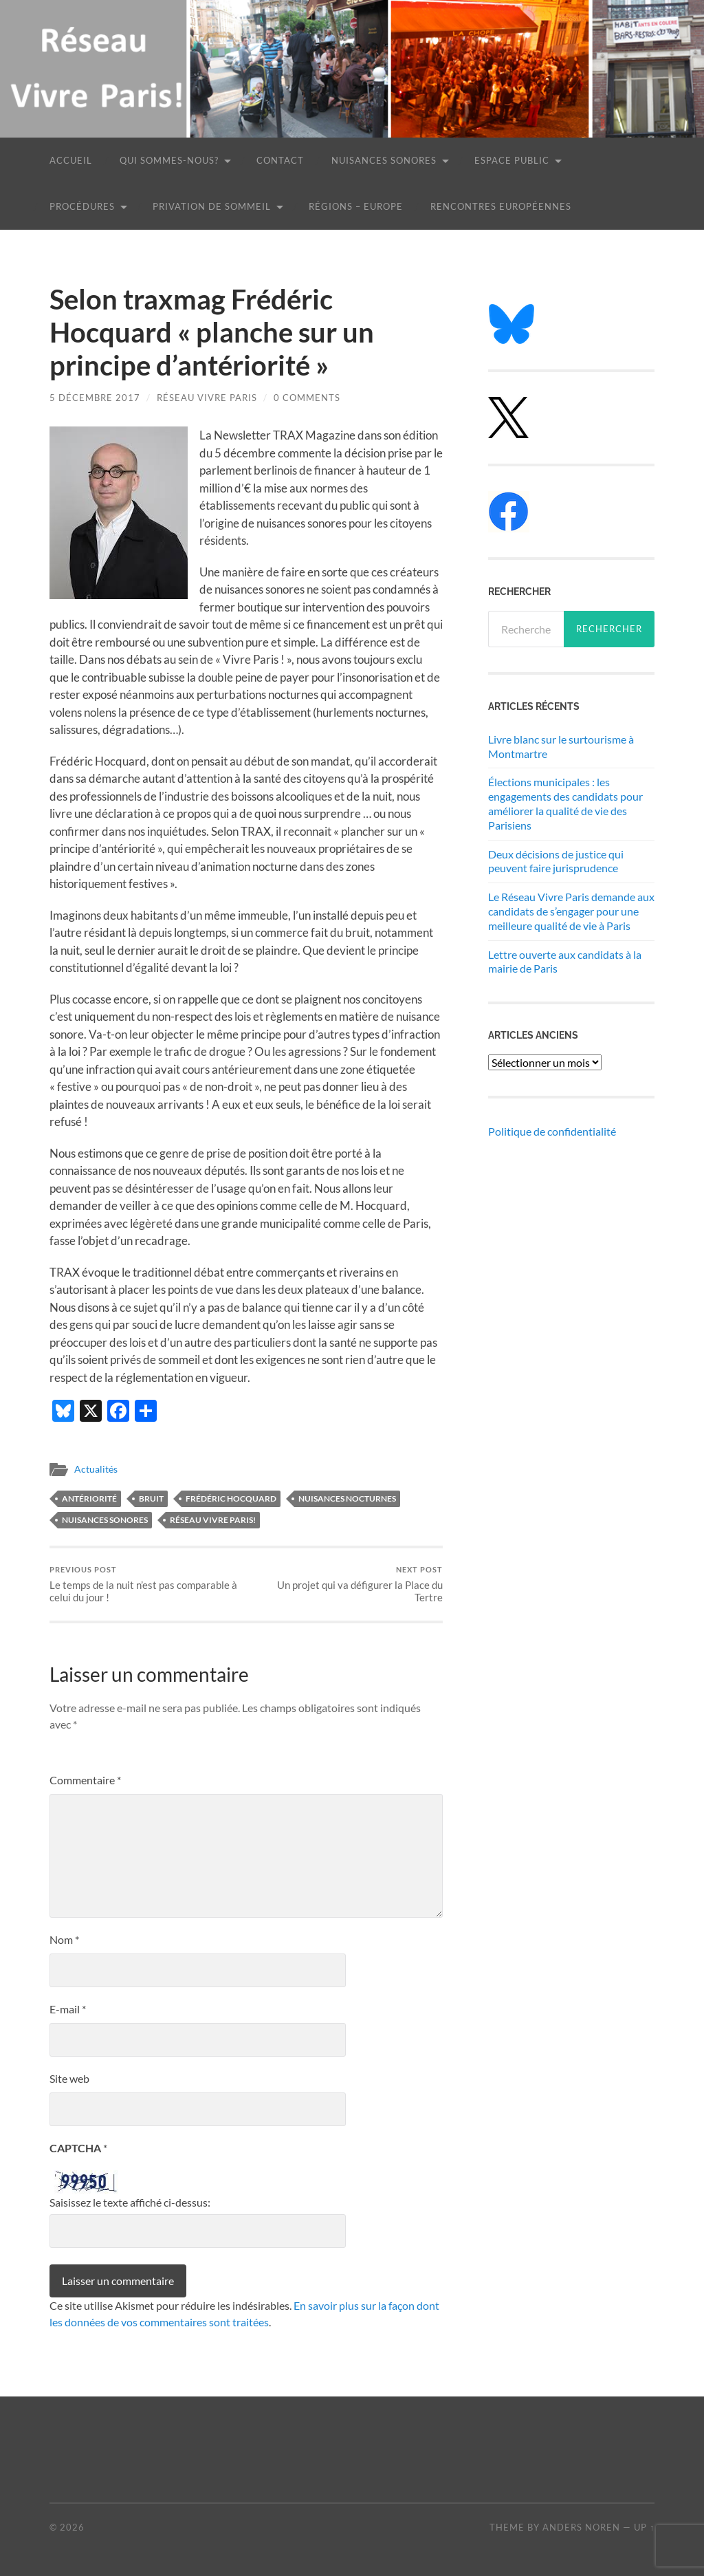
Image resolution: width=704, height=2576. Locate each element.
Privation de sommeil (212, 206)
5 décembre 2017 (95, 397)
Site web (69, 2079)
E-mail (68, 2009)
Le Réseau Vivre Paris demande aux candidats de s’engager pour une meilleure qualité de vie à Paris (571, 911)
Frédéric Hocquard (231, 1498)
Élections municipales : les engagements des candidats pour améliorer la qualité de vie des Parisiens (565, 803)
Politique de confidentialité (552, 1131)
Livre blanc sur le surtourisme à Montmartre (561, 746)
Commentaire (85, 1780)
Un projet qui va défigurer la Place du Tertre (346, 1584)
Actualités (96, 1469)
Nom (64, 1940)
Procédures (82, 206)
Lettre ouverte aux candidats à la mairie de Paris (564, 961)
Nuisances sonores (384, 160)
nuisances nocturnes (347, 1498)
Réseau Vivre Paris (207, 397)
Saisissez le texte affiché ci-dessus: (130, 2202)
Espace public (511, 160)
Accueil (71, 160)
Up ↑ (644, 2527)
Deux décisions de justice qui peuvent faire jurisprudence (556, 861)
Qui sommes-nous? (169, 160)
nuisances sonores (105, 1520)
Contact (280, 160)
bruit (151, 1498)
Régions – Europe (356, 206)
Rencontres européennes (500, 206)
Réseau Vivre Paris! (213, 1520)
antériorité (89, 1498)
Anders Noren (581, 2527)
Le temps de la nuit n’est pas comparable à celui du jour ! (146, 1584)
